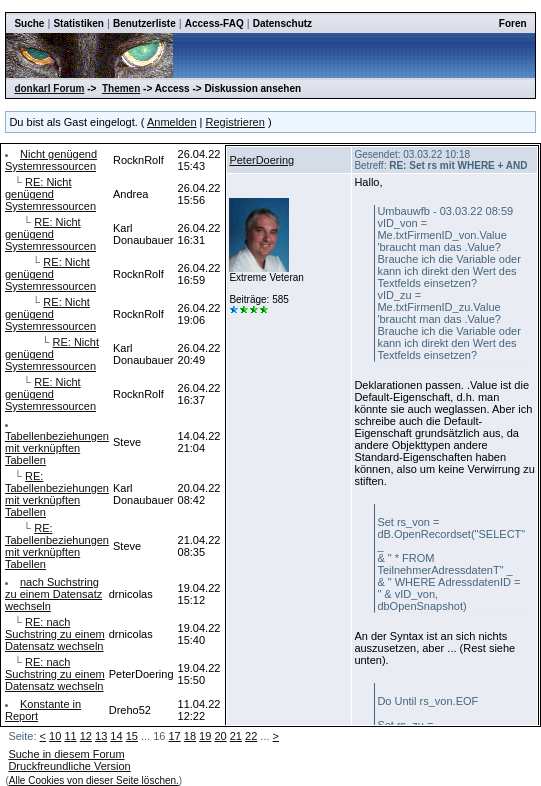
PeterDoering (261, 160)
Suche (29, 23)
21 (236, 736)
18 (190, 736)
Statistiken (78, 23)
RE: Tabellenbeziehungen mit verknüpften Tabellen (57, 494)
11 (70, 736)
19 (205, 736)
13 (101, 736)
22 (251, 736)
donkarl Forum (49, 88)
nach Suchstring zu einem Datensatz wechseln (53, 594)
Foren (513, 23)
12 (86, 736)
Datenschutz (282, 23)
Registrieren (235, 122)
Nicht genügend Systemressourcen (51, 160)
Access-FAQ (214, 23)
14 (116, 736)
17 (174, 736)
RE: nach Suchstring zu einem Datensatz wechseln (55, 634)
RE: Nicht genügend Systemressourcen (50, 194)
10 (55, 736)
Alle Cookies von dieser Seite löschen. (94, 780)
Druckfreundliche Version (69, 766)
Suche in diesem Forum (66, 754)
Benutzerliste (144, 23)
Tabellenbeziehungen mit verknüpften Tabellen (57, 448)
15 (132, 736)
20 (220, 736)
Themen (121, 88)
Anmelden (172, 122)
